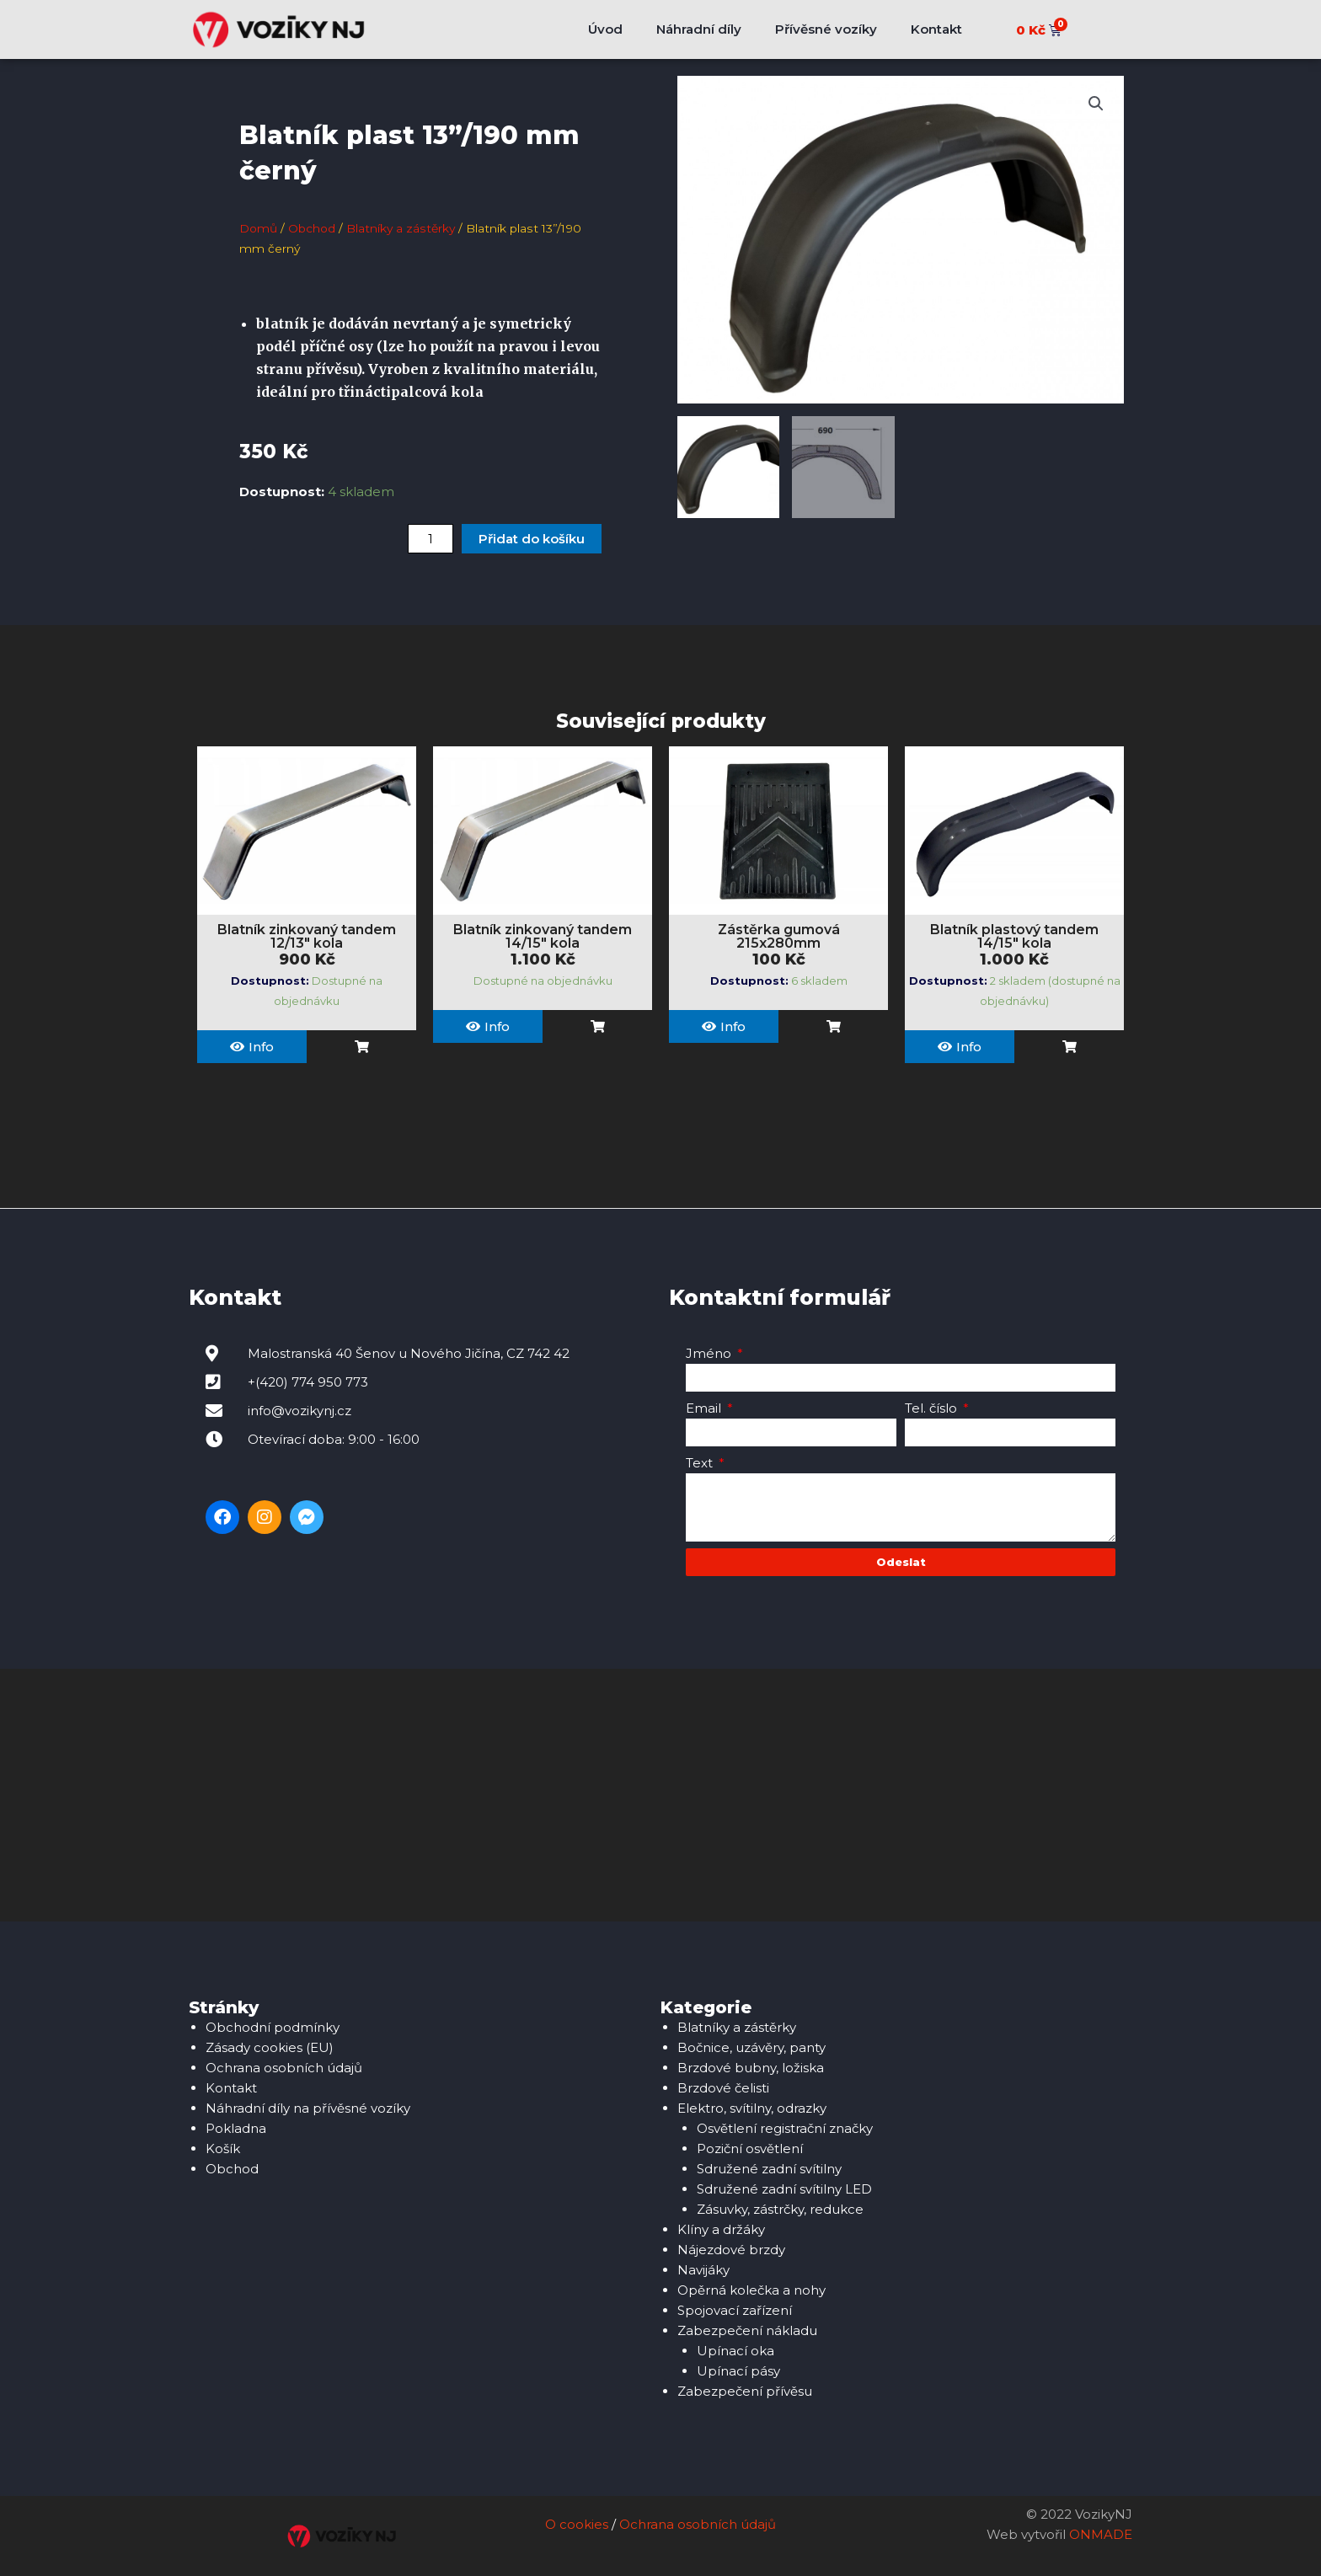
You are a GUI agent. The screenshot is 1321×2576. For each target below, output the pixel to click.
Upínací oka (735, 2351)
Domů (258, 228)
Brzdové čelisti (723, 2088)
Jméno (710, 1353)
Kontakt (936, 29)
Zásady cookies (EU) (270, 2047)
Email (705, 1408)
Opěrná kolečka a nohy (751, 2290)
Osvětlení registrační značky (785, 2128)
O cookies (576, 2525)
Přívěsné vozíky (826, 29)
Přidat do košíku (532, 539)
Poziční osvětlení (750, 2148)
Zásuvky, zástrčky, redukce (780, 2209)
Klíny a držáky (721, 2229)
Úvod (605, 29)
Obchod (311, 228)
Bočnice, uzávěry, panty (751, 2047)
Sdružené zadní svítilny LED (784, 2189)
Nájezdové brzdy (731, 2250)
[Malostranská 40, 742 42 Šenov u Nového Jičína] (660, 1795)
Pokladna (236, 2128)
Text (701, 1463)
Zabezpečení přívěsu (744, 2391)
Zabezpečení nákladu (747, 2330)
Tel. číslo (932, 1408)
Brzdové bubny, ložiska (750, 2068)
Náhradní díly (698, 29)
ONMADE (1100, 2535)
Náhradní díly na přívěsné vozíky (308, 2108)
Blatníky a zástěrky (400, 228)
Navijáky (703, 2270)
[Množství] (430, 538)
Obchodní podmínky (273, 2027)
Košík (223, 2148)
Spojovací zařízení (734, 2310)
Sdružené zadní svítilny (769, 2169)
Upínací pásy (738, 2371)
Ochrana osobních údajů (284, 2068)
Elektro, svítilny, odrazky (751, 2108)
